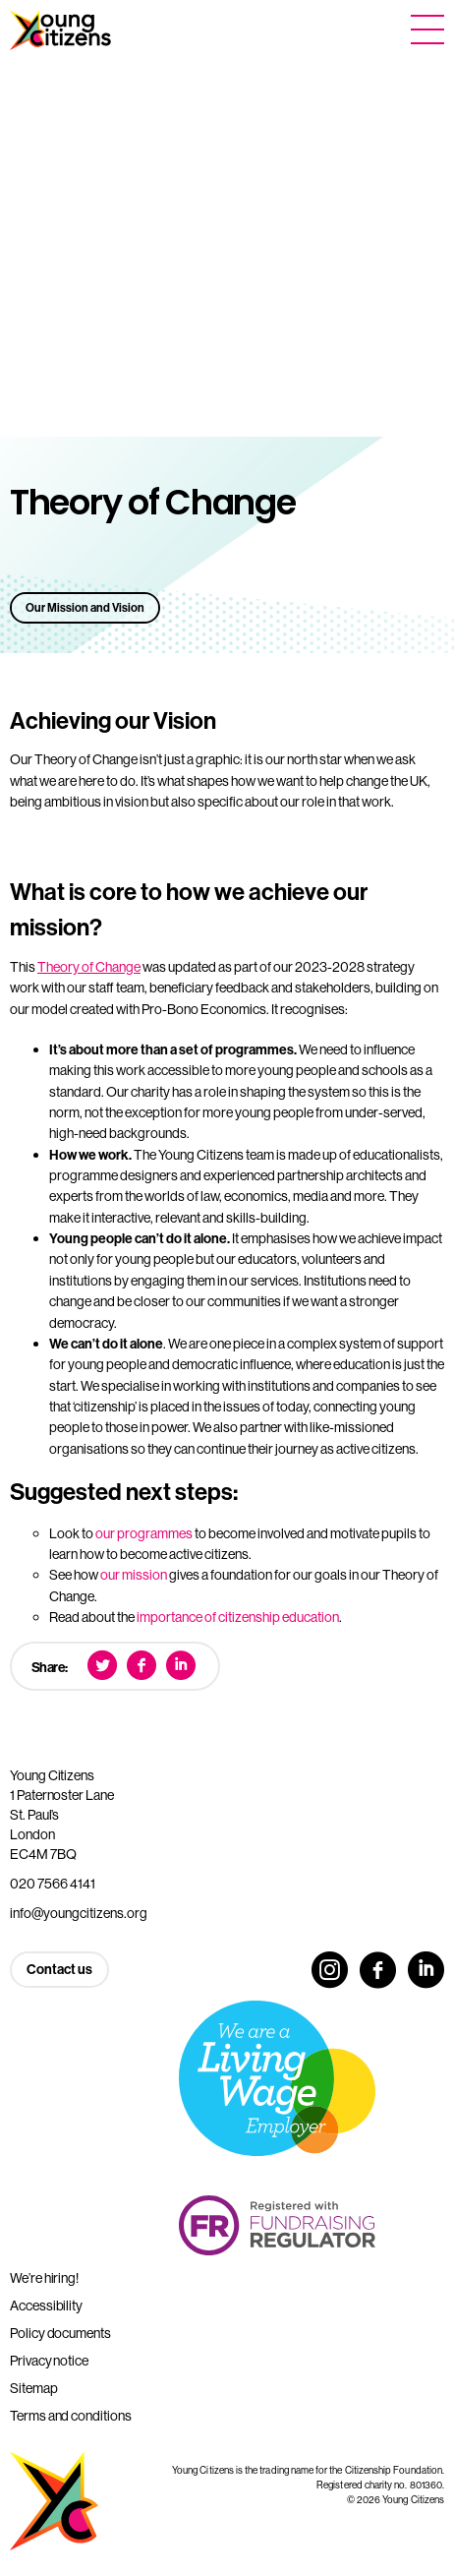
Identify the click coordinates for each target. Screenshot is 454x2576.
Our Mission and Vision (85, 607)
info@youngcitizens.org (78, 1913)
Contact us (59, 1969)
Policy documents (60, 2333)
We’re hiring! (44, 2278)
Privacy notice (49, 2360)
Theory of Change (89, 967)
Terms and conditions (71, 2416)
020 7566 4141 (52, 1883)
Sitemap (34, 2388)
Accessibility (46, 2305)
